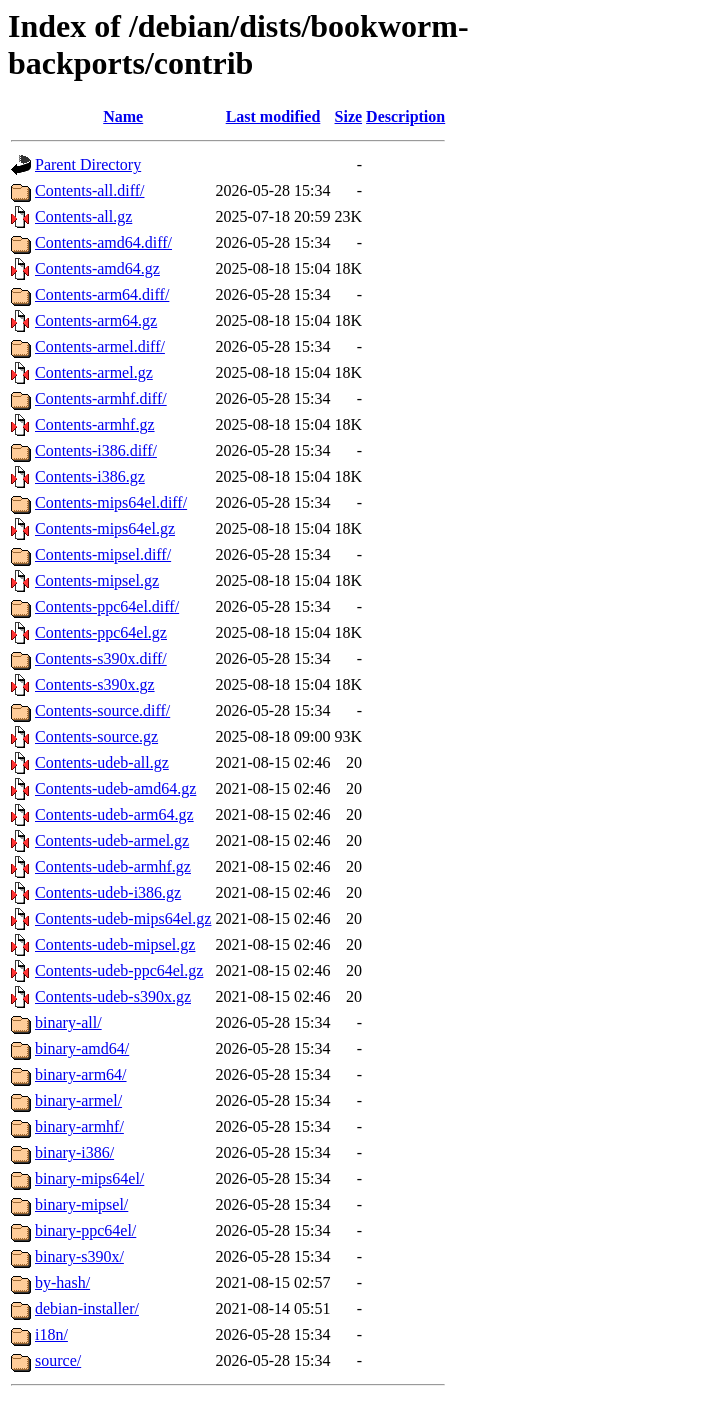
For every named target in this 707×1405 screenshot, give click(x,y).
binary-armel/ (78, 1100)
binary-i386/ (74, 1152)
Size (349, 116)
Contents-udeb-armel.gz (112, 840)
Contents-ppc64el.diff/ (107, 606)
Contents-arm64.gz (96, 320)
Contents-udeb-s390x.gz (113, 996)
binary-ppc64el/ (85, 1230)
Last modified (273, 116)
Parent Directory (88, 164)
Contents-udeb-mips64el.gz (123, 918)
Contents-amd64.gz (97, 268)
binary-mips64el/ (89, 1178)
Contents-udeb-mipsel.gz (115, 944)
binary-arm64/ (81, 1074)
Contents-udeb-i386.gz (108, 892)
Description (405, 116)
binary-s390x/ (79, 1256)
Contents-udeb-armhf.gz (113, 866)
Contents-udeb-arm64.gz (114, 814)
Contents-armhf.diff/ (101, 398)
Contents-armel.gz (94, 372)
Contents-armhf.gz (95, 424)
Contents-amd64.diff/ (103, 242)
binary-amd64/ (82, 1048)
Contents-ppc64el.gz (101, 632)
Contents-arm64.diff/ (102, 294)
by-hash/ (62, 1282)
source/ (58, 1360)
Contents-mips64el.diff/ (111, 502)
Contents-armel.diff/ (100, 346)
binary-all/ (68, 1022)
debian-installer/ (87, 1308)
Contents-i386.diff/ (96, 450)
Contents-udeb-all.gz (102, 762)
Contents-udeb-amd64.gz (115, 788)
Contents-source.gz (96, 736)
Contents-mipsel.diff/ (103, 554)
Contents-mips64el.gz (105, 528)
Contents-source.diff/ (102, 710)
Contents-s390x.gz (95, 684)
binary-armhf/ (79, 1126)
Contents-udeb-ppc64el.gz (119, 970)
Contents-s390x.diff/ (101, 658)
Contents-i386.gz (90, 476)
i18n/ (51, 1334)
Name (123, 116)
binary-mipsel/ (81, 1204)
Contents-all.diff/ (89, 190)
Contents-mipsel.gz (97, 580)
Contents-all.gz (83, 216)
